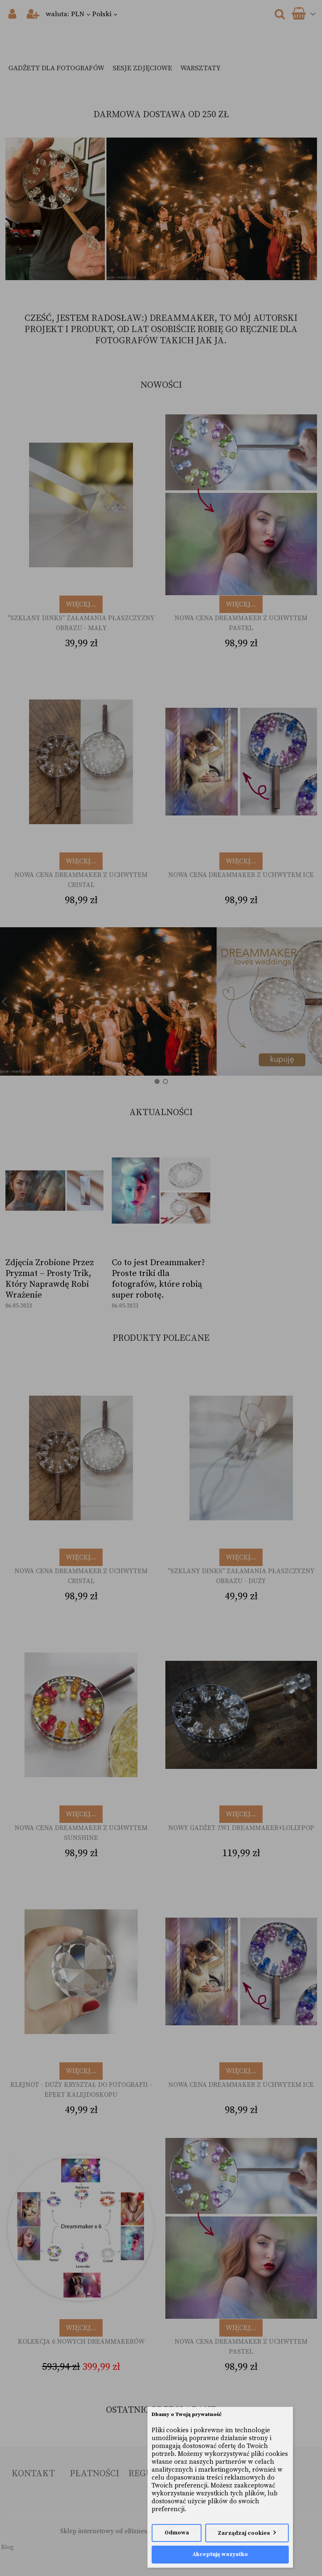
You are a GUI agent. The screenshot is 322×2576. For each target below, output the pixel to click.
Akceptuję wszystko (220, 2554)
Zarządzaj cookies (244, 2533)
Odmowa (177, 2533)
